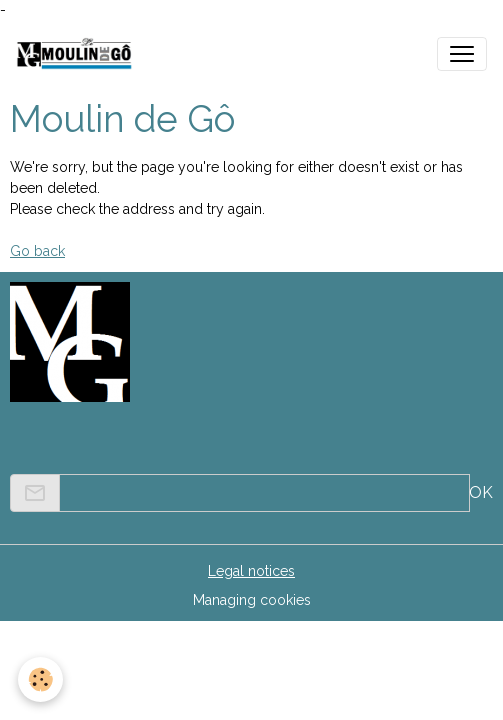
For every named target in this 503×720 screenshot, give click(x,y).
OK (481, 492)
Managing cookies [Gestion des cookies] (252, 600)
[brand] (78, 54)
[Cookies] (40, 679)
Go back (37, 251)
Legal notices (251, 571)
